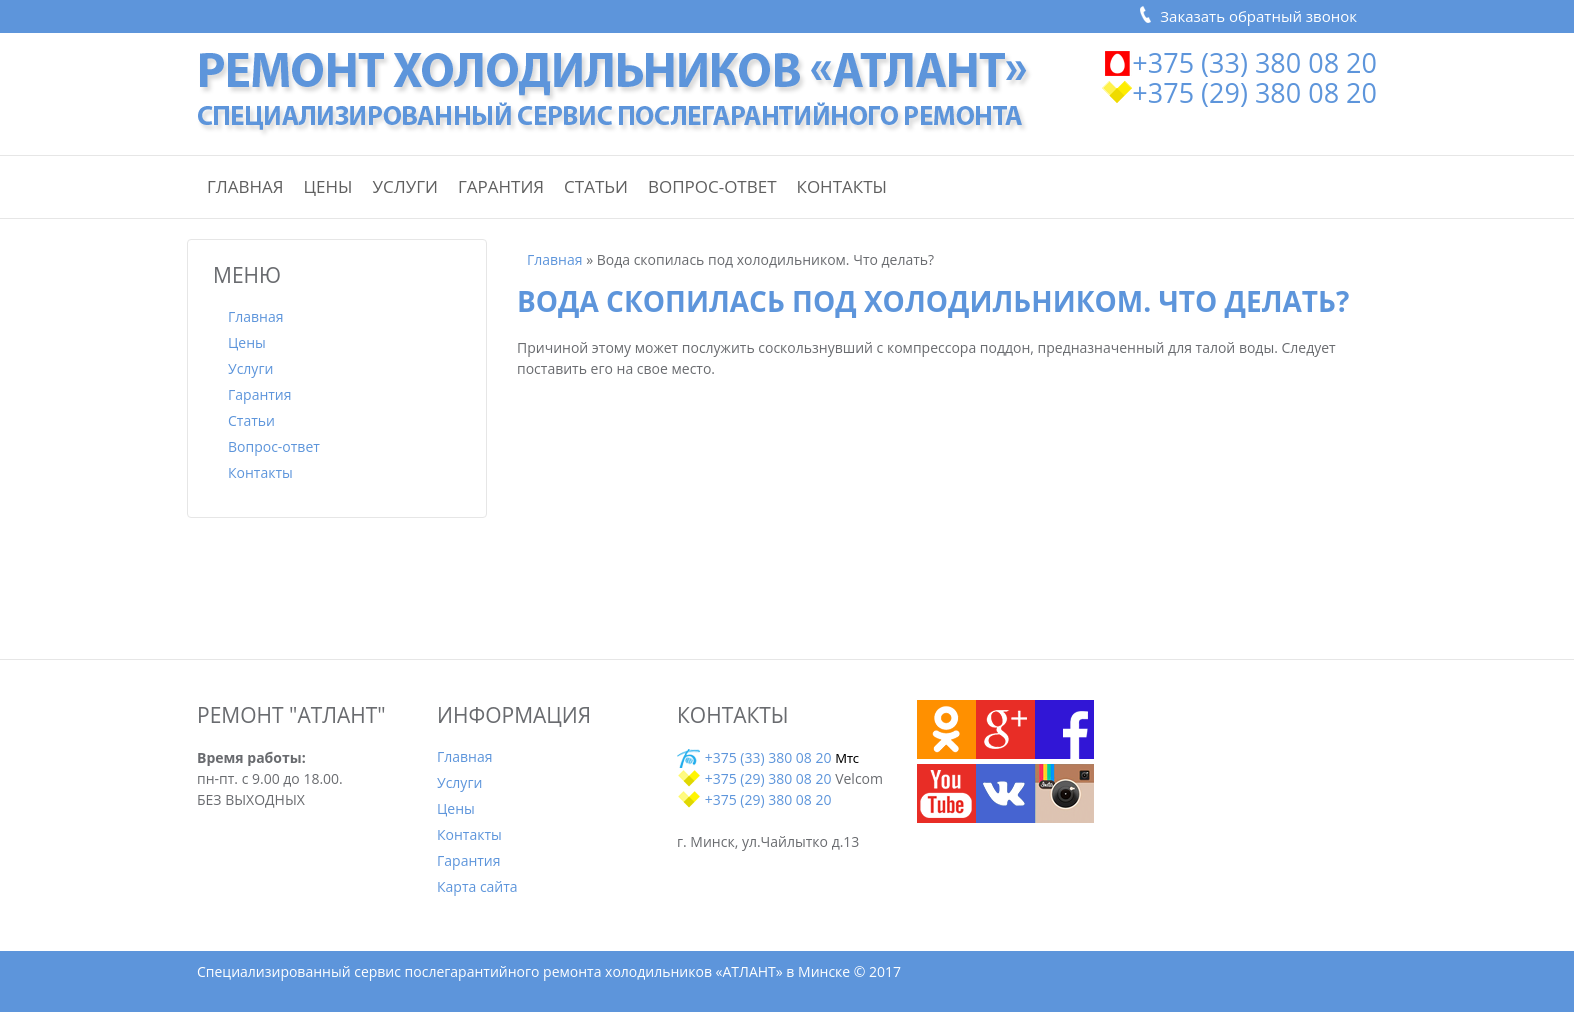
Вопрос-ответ (712, 186)
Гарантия (501, 186)
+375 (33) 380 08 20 (1254, 62)
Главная (245, 186)
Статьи (596, 186)
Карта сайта (477, 886)
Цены (328, 186)
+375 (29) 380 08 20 (1254, 92)
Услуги (405, 186)
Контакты (842, 186)
